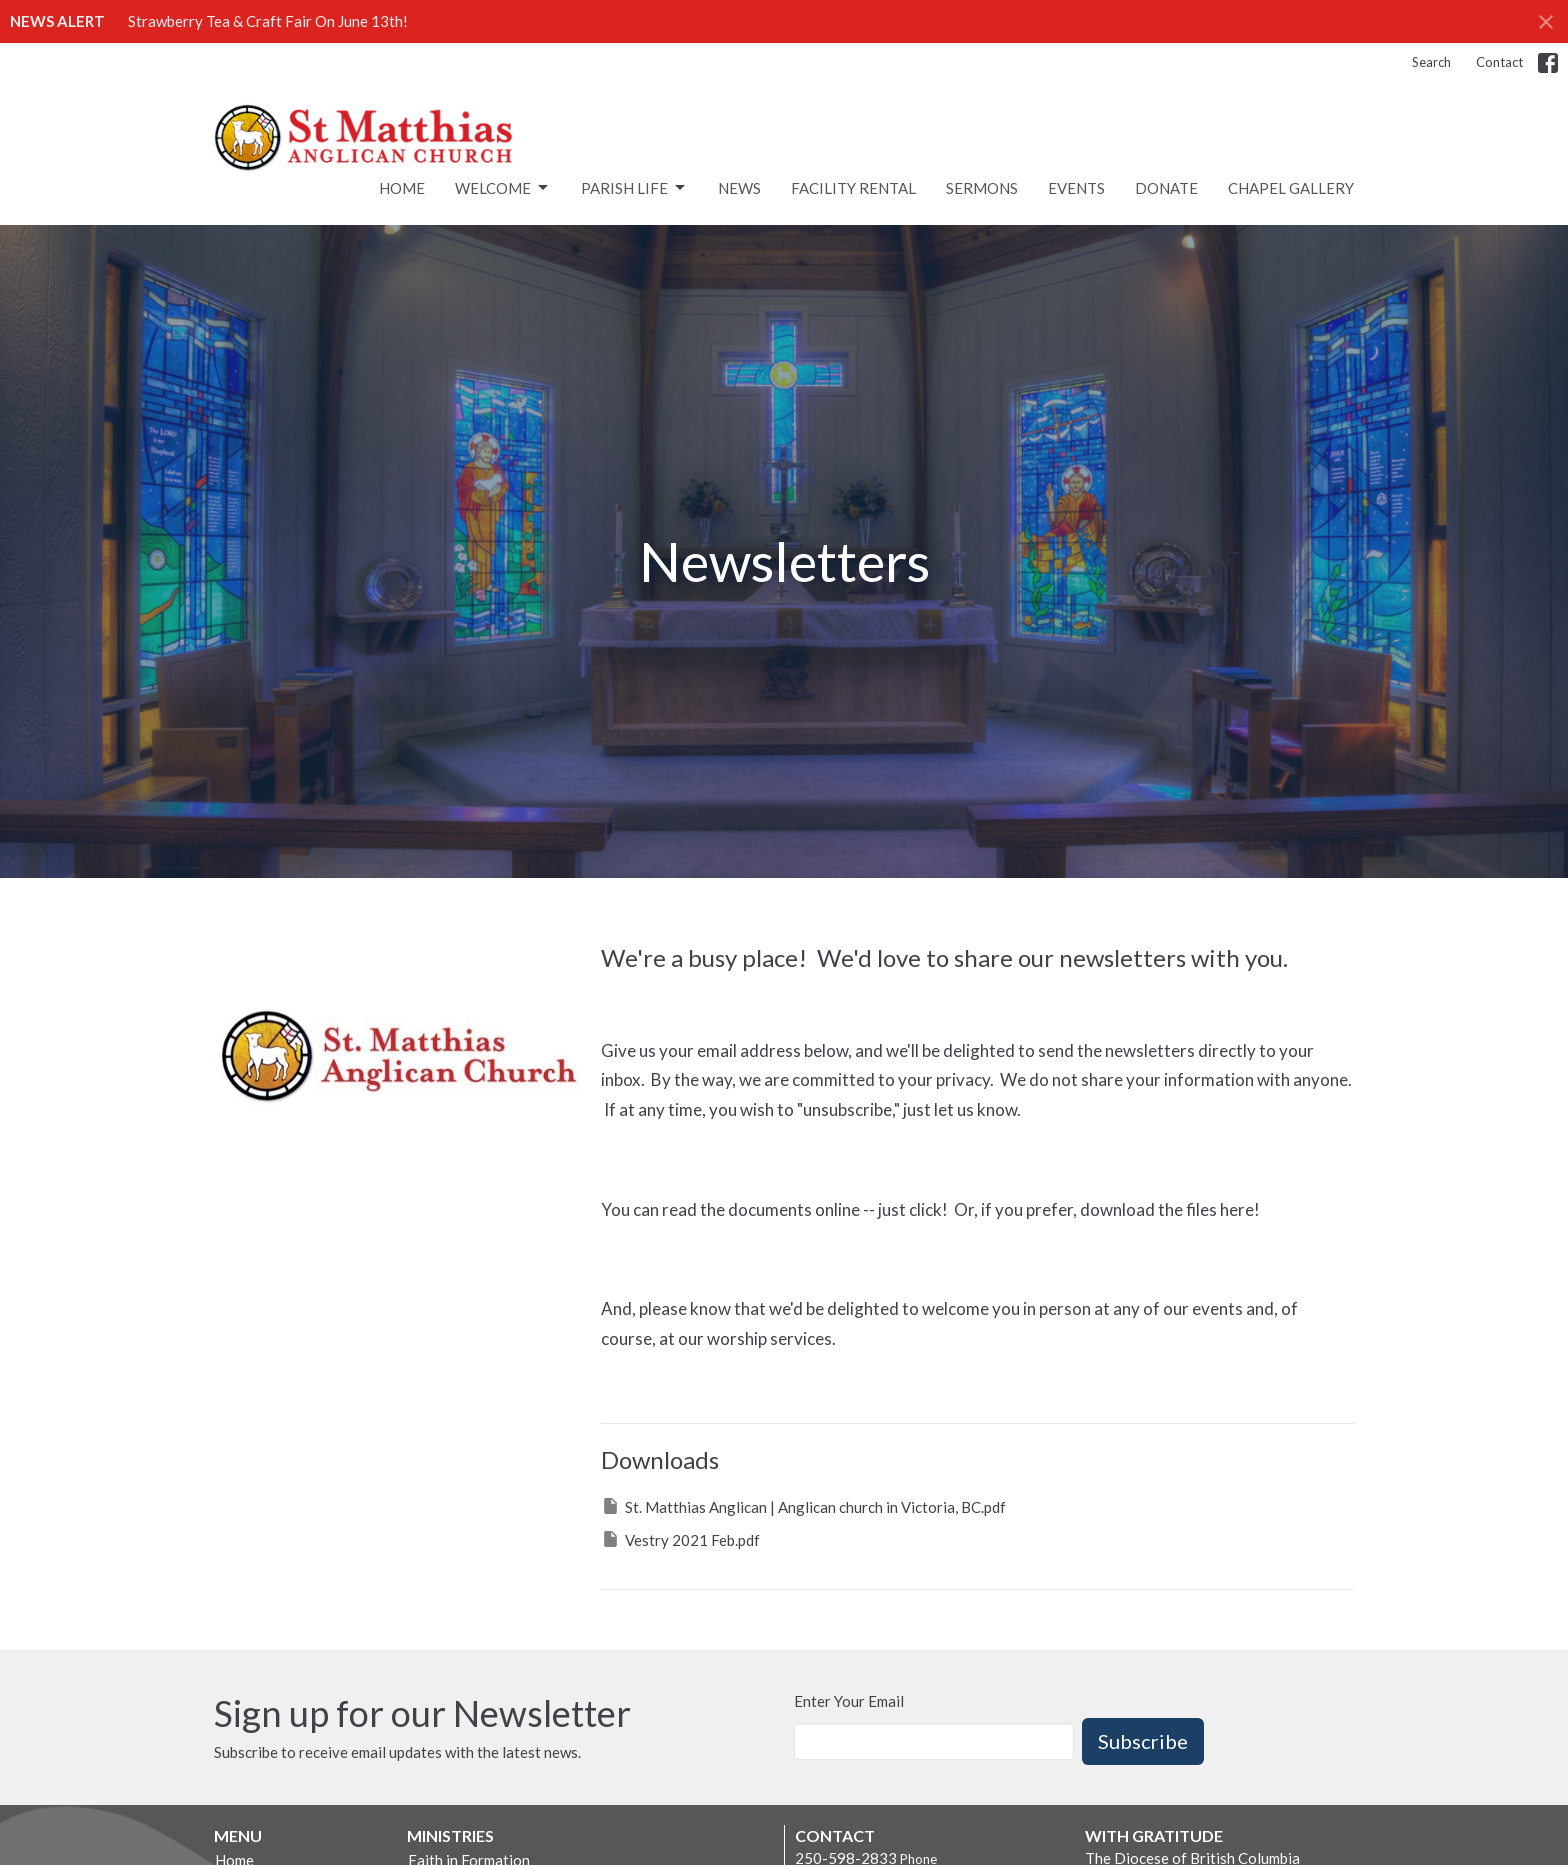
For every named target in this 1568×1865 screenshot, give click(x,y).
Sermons (982, 188)
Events (1076, 188)
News (739, 188)
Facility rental (853, 188)
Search (1431, 62)
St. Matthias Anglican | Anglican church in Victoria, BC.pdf (803, 1506)
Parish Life (634, 188)
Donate (1166, 188)
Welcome (503, 188)
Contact (1499, 62)
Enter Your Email (849, 1701)
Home (402, 188)
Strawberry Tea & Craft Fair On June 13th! (268, 21)
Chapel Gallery (1291, 188)
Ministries (450, 1835)
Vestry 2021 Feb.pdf (680, 1539)
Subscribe (1143, 1741)
